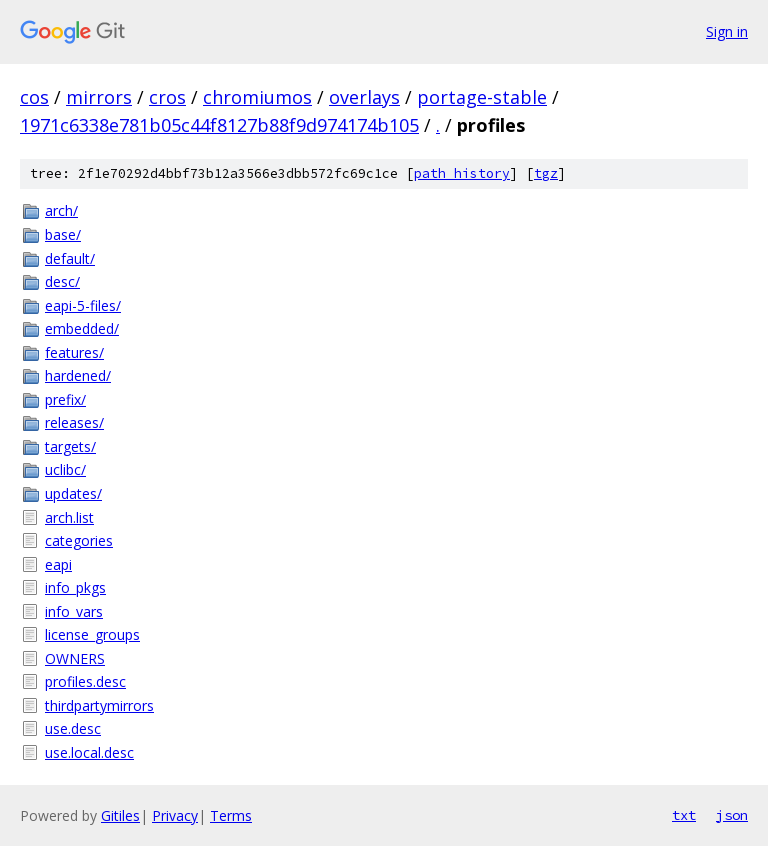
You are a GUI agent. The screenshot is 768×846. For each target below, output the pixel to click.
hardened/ (78, 375)
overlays (364, 97)
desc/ (62, 281)
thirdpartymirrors (99, 705)
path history (462, 173)
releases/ (74, 422)
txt (684, 815)
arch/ (61, 210)
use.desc (73, 728)
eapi (58, 564)
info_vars (74, 611)
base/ (63, 234)
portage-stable (482, 97)
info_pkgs (75, 587)
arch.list (69, 517)
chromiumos (257, 97)
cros (167, 97)
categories (79, 540)
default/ (70, 258)
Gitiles (120, 815)
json (732, 815)
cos (34, 97)
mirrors (99, 97)
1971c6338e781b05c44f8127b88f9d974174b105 (219, 125)
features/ (74, 352)
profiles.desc (85, 681)
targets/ (70, 446)
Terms (231, 815)
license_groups (92, 634)
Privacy (175, 815)
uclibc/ (65, 469)
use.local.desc (89, 752)
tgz (546, 173)
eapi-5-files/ (83, 305)
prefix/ (65, 399)
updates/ (73, 493)
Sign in (727, 31)
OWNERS (75, 658)
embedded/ (82, 328)
